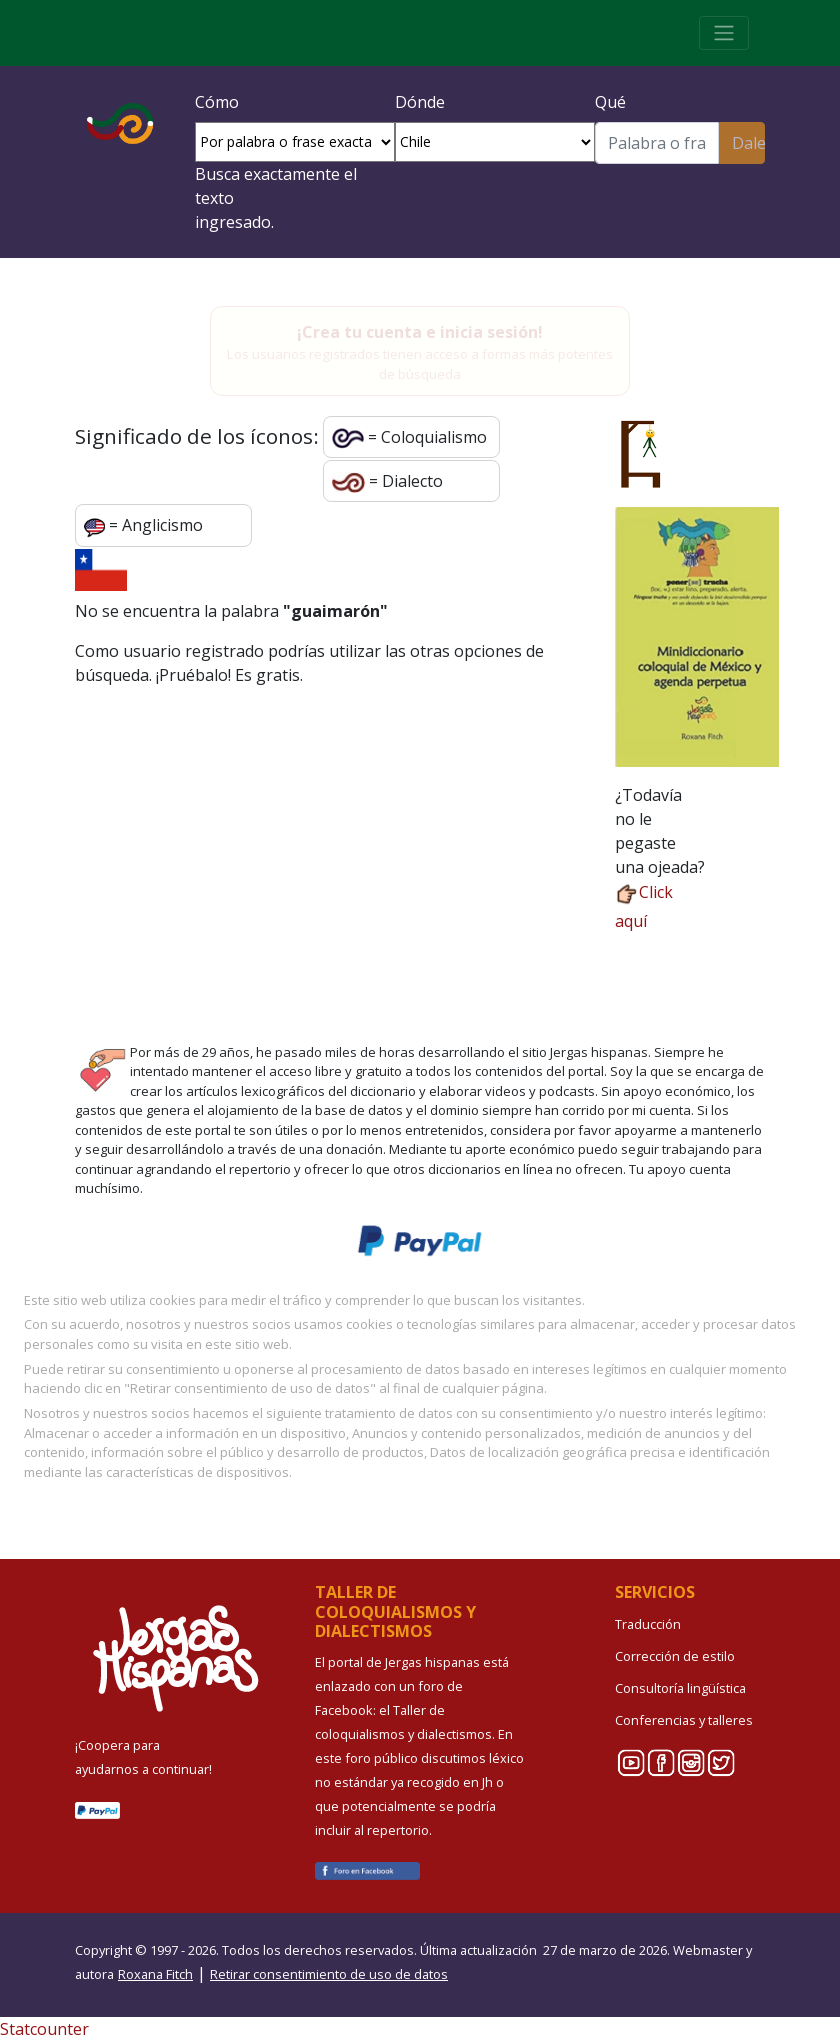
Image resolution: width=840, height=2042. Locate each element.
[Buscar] (657, 143)
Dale (748, 143)
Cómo (217, 102)
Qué (610, 102)
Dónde (420, 102)
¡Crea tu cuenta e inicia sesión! (420, 332)
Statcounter (44, 2029)
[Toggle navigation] (724, 33)
